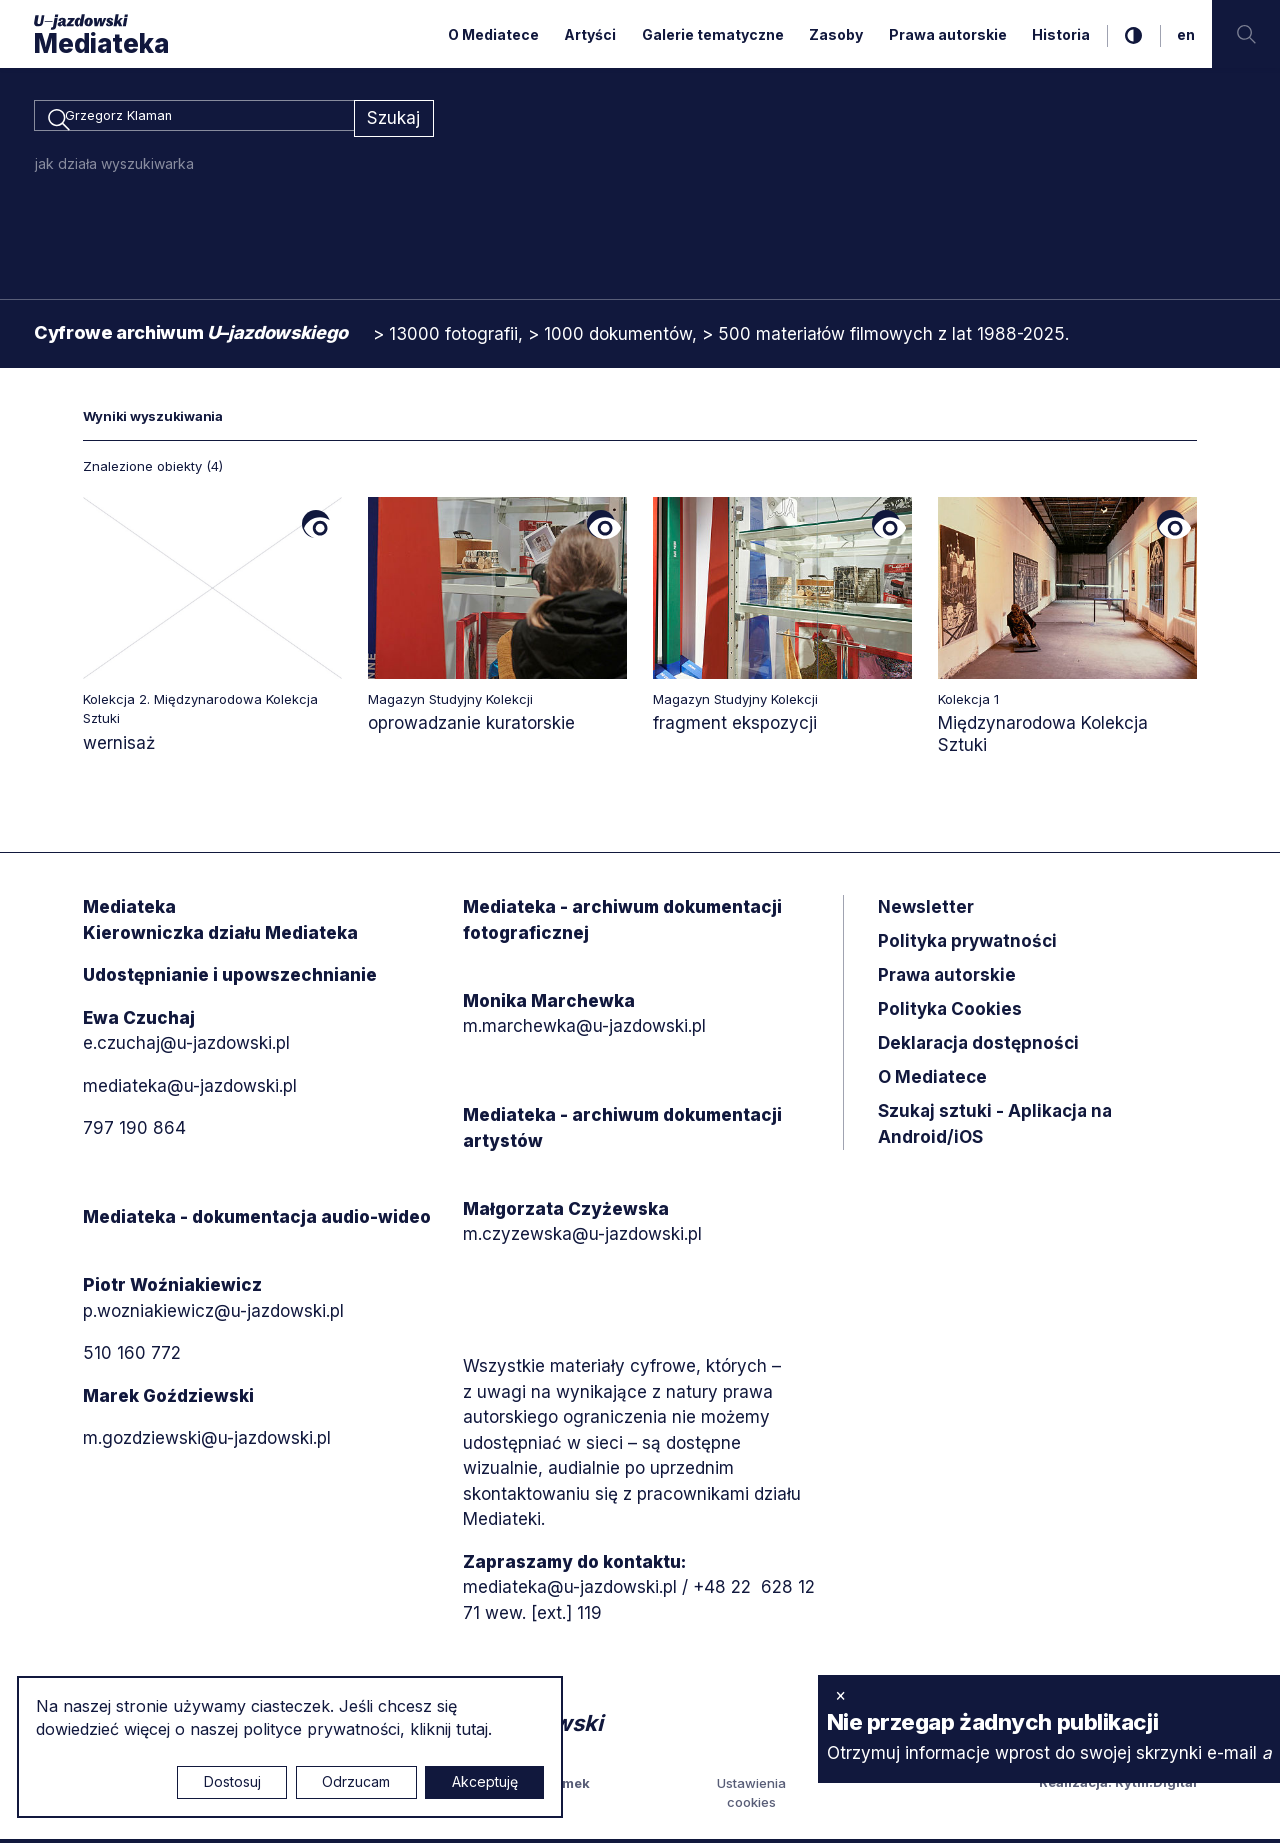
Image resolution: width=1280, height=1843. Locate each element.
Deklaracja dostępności (978, 1047)
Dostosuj (232, 1781)
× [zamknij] (840, 1695)
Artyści (590, 34)
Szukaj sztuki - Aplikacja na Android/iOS (995, 1128)
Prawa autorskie (948, 34)
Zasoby (836, 34)
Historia (1061, 34)
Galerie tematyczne (713, 34)
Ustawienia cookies (751, 1796)
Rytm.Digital (1156, 1785)
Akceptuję (485, 1781)
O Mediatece (493, 34)
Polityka (950, 1013)
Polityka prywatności (967, 945)
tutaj (472, 1729)
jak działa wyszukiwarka (114, 166)
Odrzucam (356, 1781)
